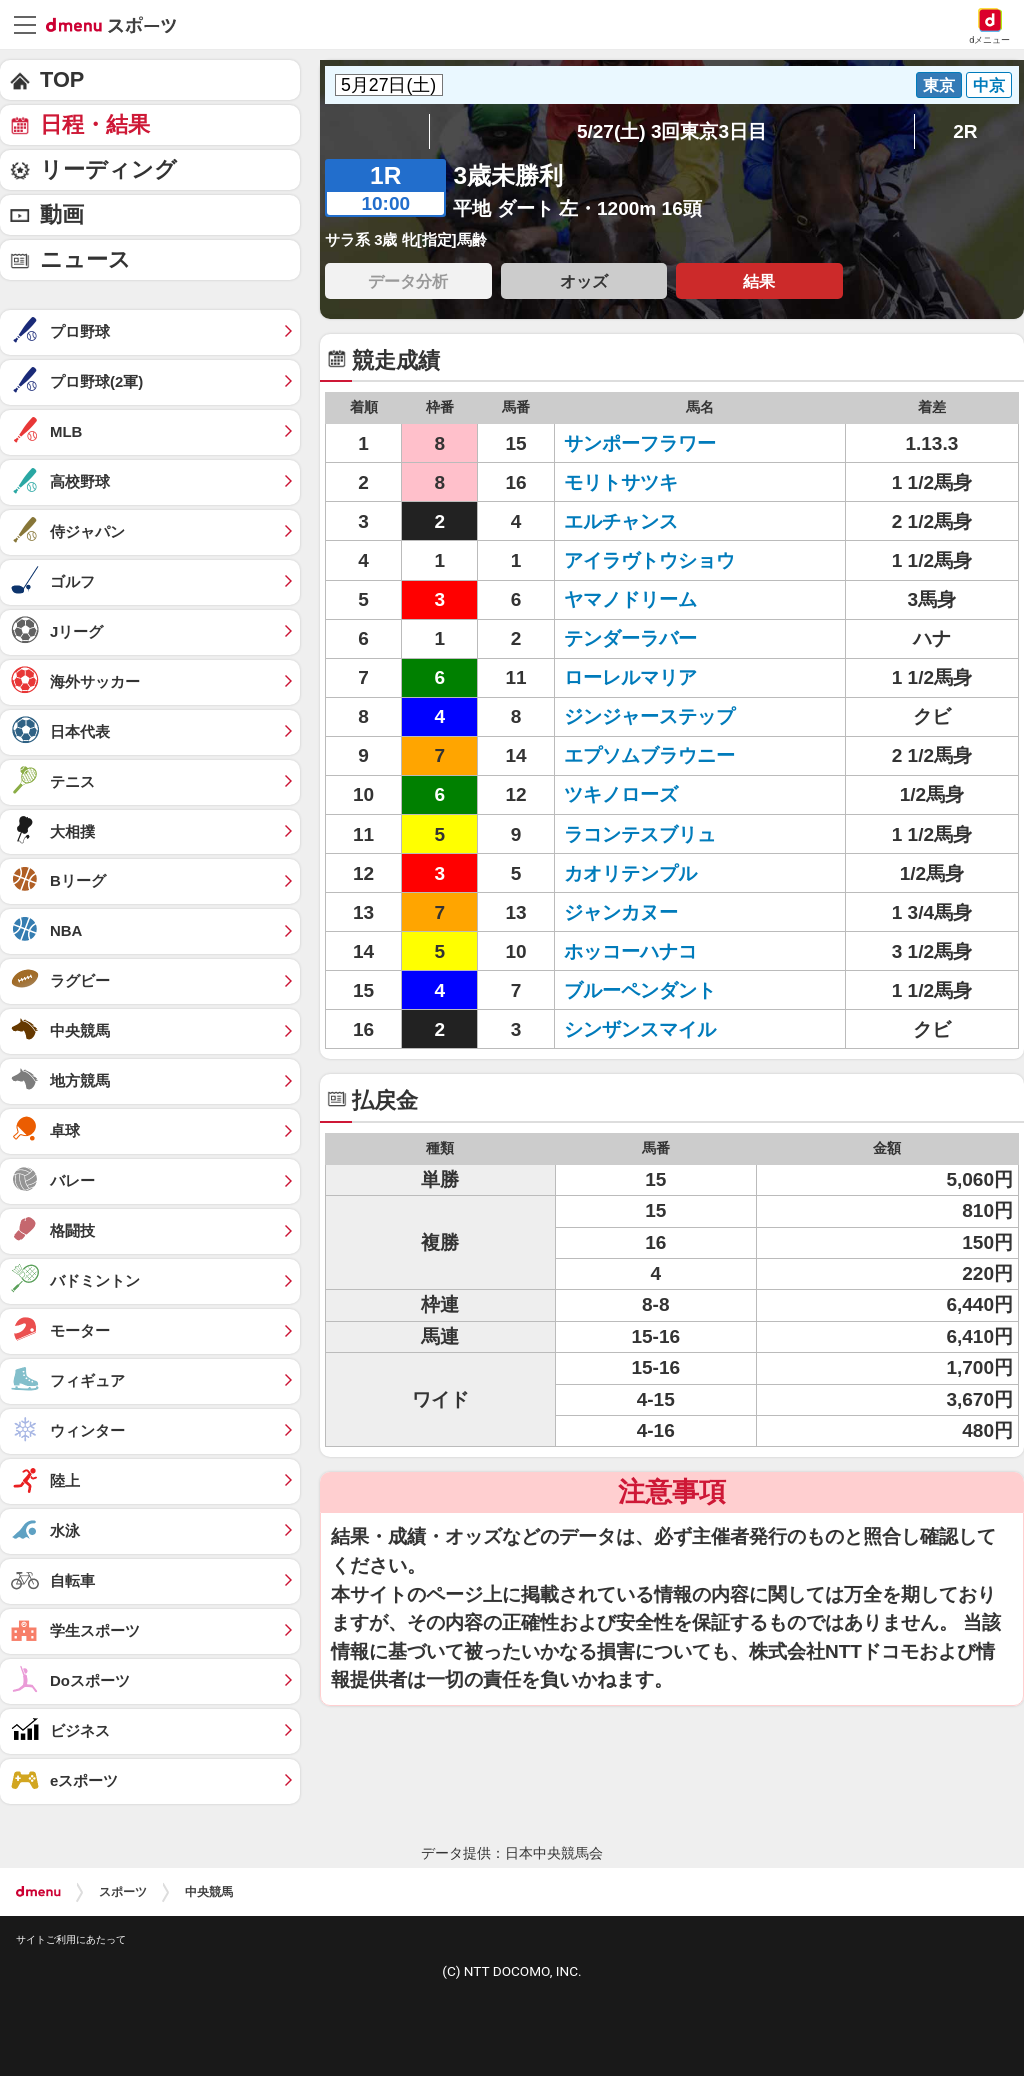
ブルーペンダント (640, 990)
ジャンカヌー (621, 912)
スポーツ (123, 1892)
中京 (989, 85)
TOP (62, 79)
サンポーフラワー (640, 443)
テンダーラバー (630, 638)
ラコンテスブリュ (640, 834)
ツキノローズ (621, 794)
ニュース (85, 259)
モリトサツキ (621, 482)
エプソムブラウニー (649, 755)
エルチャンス (621, 521)
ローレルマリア (630, 677)
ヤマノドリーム (630, 599)
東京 (939, 85)
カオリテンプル (630, 873)
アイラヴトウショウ (649, 560)
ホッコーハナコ (630, 951)
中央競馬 (209, 1892)
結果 (759, 281)
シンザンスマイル (640, 1029)
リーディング (108, 169)
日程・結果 (95, 124)
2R (965, 131)
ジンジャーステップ (649, 716)
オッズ (584, 281)
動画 (62, 214)
